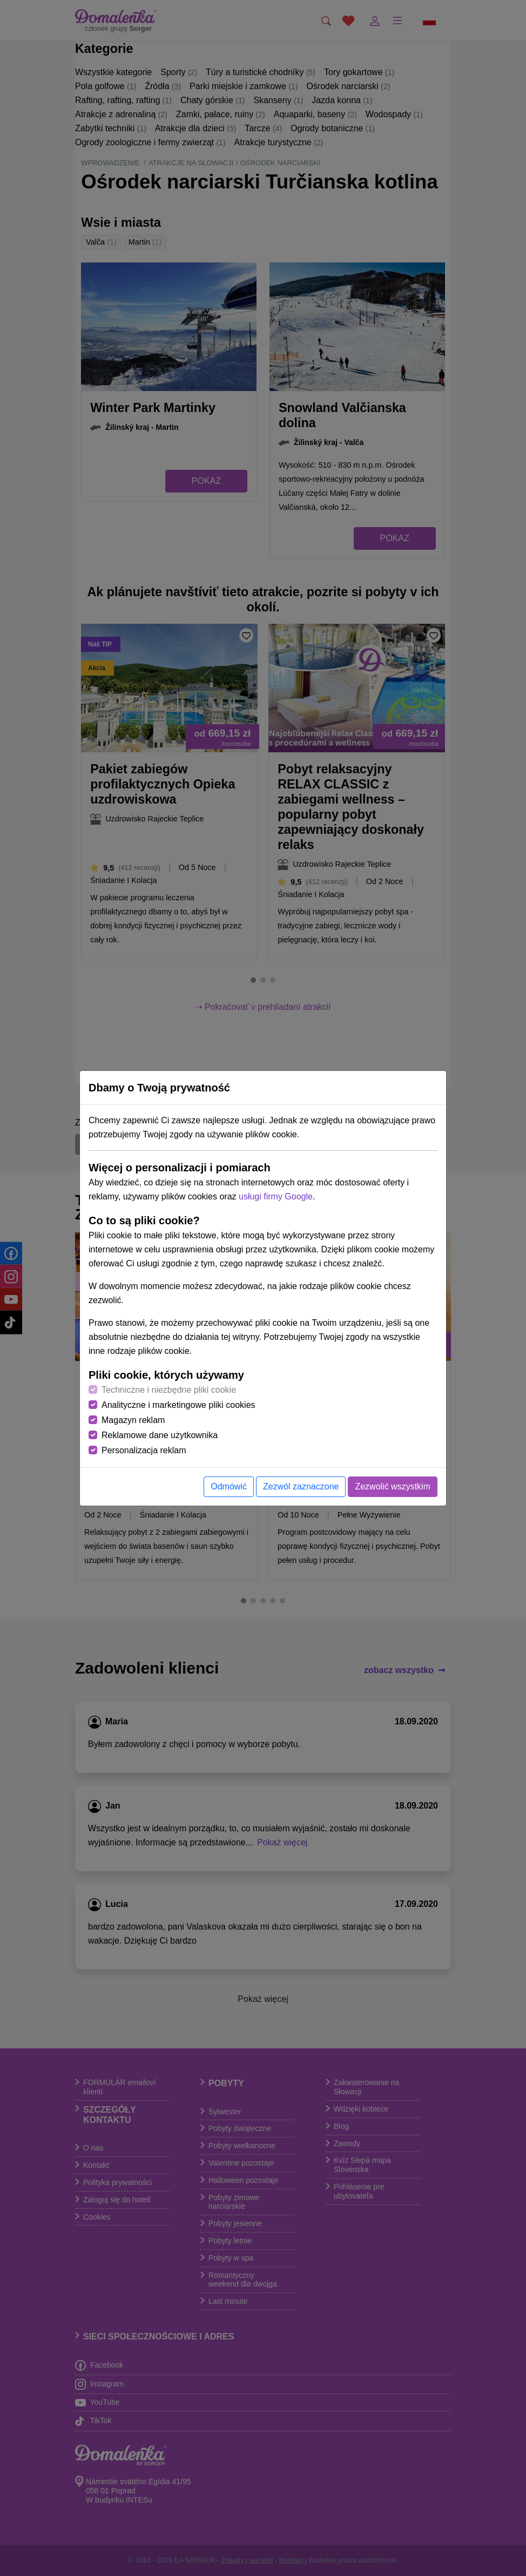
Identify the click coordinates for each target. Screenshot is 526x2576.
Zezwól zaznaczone (301, 1486)
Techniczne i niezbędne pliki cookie (169, 1389)
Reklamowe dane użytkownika (160, 1435)
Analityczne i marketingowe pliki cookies (178, 1405)
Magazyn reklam (133, 1420)
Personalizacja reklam (144, 1450)
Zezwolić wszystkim (392, 1486)
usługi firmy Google (276, 1196)
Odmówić (229, 1486)
